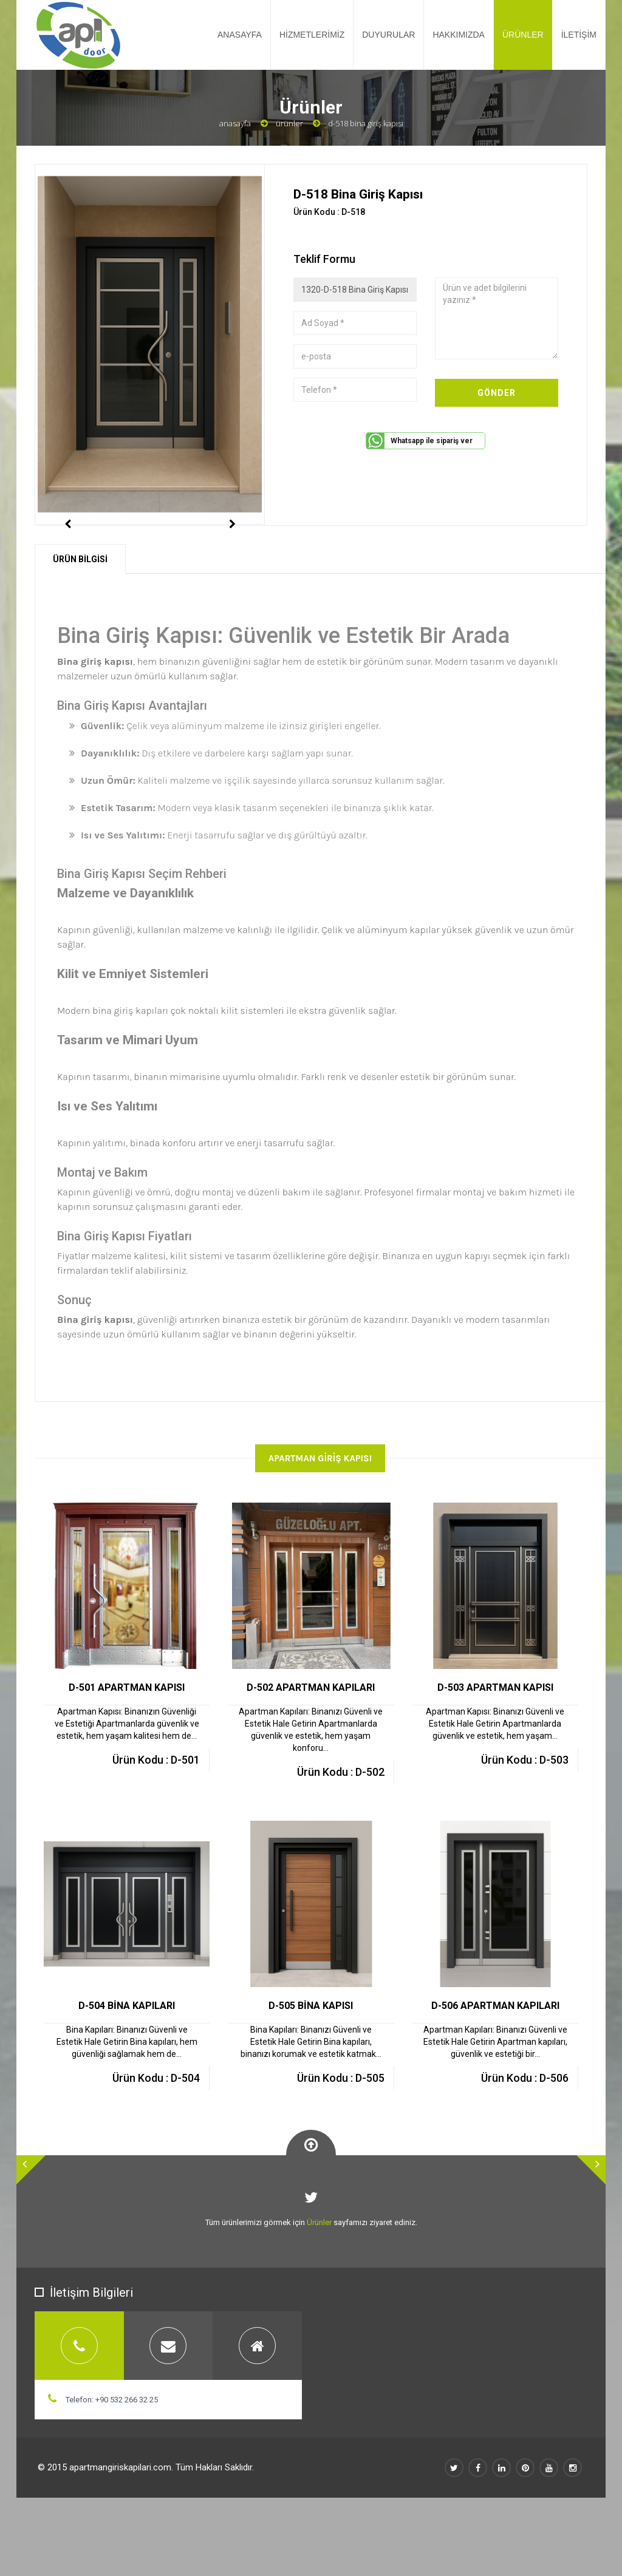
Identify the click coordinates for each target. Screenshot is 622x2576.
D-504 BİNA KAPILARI (126, 2059)
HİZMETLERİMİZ (311, 34)
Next (232, 551)
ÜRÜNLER (523, 34)
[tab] (79, 2399)
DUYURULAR (388, 34)
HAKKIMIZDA (458, 34)
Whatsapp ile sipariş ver (432, 441)
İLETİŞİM (578, 34)
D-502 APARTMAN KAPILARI (311, 1741)
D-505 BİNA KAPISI (310, 2059)
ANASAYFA (239, 34)
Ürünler (289, 123)
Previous (67, 551)
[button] (31, 2223)
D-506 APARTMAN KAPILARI (495, 2059)
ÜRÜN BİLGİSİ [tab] (80, 613)
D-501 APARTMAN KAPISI (127, 1741)
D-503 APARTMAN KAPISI (495, 1741)
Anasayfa (235, 123)
